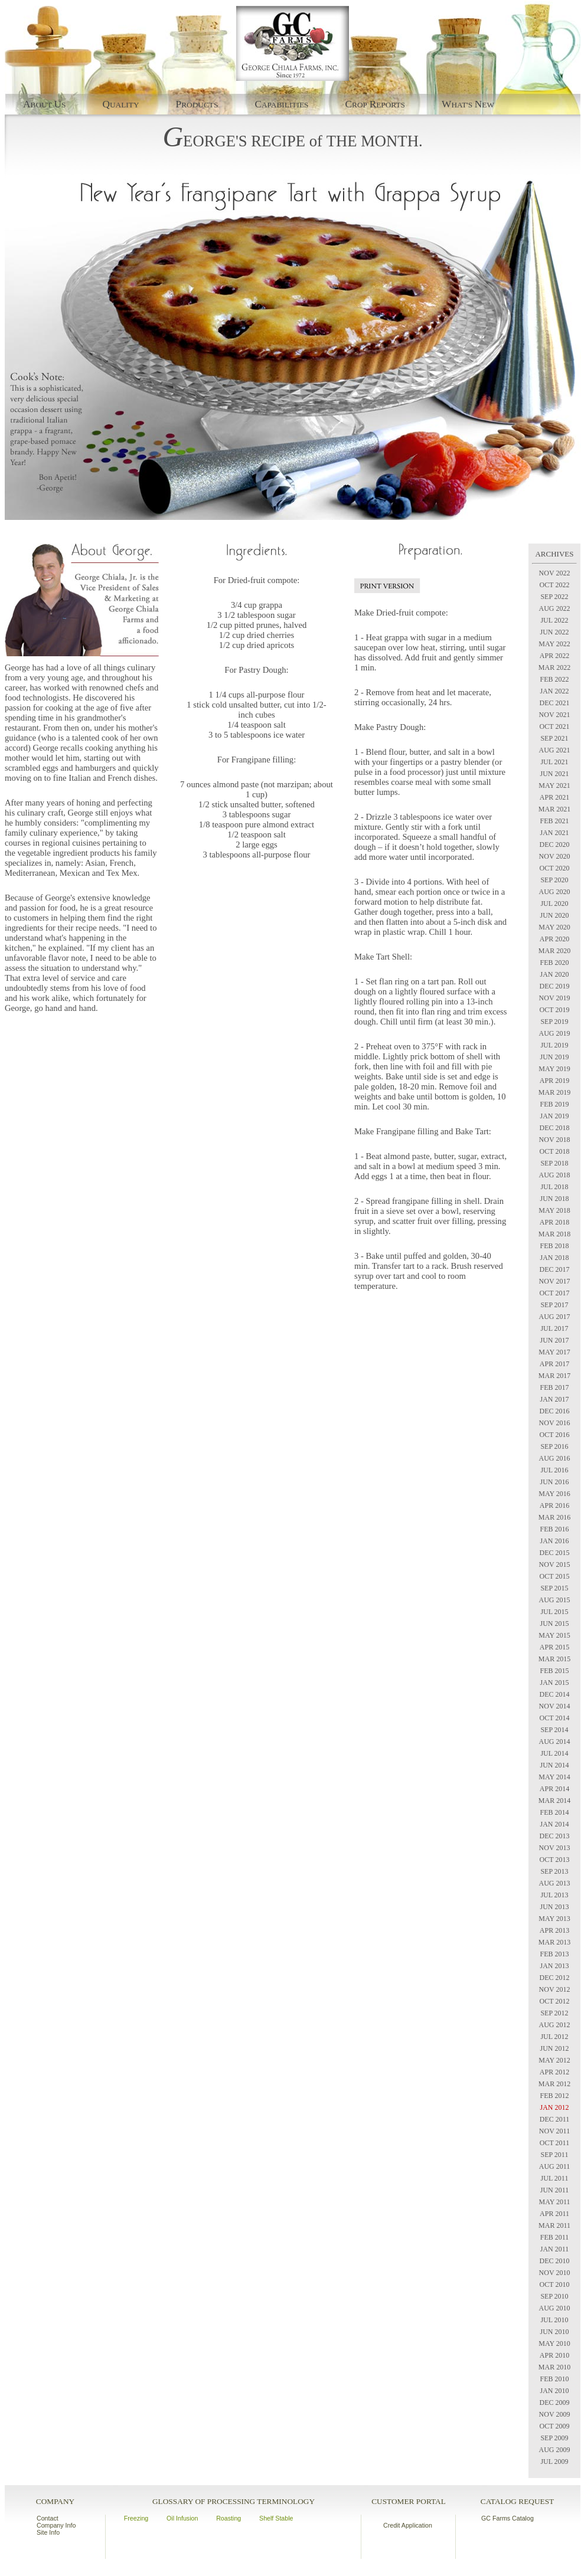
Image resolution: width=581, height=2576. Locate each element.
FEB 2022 (554, 679)
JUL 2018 (554, 1187)
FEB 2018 (554, 1246)
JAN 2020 (554, 974)
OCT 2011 (554, 2143)
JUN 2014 (554, 1765)
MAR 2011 (554, 2225)
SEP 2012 (554, 2013)
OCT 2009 (555, 2426)
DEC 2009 (555, 2402)
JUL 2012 (554, 2036)
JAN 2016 (554, 1541)
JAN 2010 (554, 2391)
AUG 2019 (554, 1033)
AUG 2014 (554, 1741)
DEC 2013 (555, 1836)
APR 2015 (554, 1647)
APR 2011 (554, 2214)
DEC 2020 (555, 844)
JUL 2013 (554, 1895)
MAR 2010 (554, 2367)
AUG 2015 (554, 1600)
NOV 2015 (554, 1564)
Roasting (228, 2518)
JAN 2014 (554, 1824)
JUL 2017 (554, 1328)
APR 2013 (554, 1930)
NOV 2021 (554, 715)
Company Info (56, 2525)
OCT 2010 (555, 2284)
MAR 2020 (554, 951)
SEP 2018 (554, 1163)
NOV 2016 (554, 1423)
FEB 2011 (554, 2237)
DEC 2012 (555, 1977)
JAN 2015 (554, 1682)
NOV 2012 (554, 1989)
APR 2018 (554, 1222)
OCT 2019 (555, 1010)
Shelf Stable (276, 2518)
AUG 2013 (554, 1883)
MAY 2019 (554, 1069)
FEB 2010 (554, 2379)
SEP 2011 (555, 2155)
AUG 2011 (554, 2166)
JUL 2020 (554, 903)
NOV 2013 (554, 1848)
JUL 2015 (554, 1612)
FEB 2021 (554, 821)
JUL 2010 (554, 2320)
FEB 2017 (554, 1387)
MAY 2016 (554, 1494)
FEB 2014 (554, 1812)
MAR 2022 (554, 667)
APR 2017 (554, 1364)
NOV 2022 (554, 573)
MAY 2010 (554, 2343)
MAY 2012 (554, 2060)
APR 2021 (554, 797)
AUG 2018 (554, 1175)
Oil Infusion (182, 2518)
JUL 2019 (554, 1045)
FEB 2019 (554, 1104)
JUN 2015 (554, 1623)
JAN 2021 (554, 833)
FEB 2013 (554, 1954)
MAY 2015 (554, 1635)
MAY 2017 (554, 1352)
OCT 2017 (555, 1293)
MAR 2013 (554, 1942)
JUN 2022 (554, 632)
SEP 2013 (554, 1871)
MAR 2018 (554, 1234)
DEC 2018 (555, 1128)
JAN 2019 (554, 1116)
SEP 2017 (554, 1305)
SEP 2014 (554, 1730)
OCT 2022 (555, 585)
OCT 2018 (555, 1151)
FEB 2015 (554, 1671)
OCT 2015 (555, 1576)
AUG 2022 (554, 608)
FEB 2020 (554, 962)
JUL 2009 (554, 2461)
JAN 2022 (554, 691)
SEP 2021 (554, 738)
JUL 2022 (554, 620)
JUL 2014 (554, 1753)
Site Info (48, 2532)
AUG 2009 (554, 2450)
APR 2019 (554, 1080)
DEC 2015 (555, 1553)
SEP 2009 (554, 2438)
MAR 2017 (554, 1376)
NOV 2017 (554, 1281)
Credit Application (407, 2525)
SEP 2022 (554, 597)
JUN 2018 (554, 1198)
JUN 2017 (554, 1340)
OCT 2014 (555, 1718)
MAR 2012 (554, 2084)
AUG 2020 (554, 892)
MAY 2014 (554, 1777)
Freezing (136, 2518)
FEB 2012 (554, 2095)
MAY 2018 (554, 1210)
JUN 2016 (554, 1482)
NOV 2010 (554, 2273)
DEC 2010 (555, 2261)
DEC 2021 (555, 703)
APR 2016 (554, 1505)
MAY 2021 (554, 785)
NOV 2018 (554, 1139)
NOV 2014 (554, 1706)
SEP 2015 (554, 1588)
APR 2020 (554, 939)
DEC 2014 (555, 1694)
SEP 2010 (554, 2296)
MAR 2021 (554, 809)
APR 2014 (554, 1789)
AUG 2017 (554, 1316)
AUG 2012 (554, 2025)
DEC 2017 (555, 1269)
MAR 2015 (554, 1659)
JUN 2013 (554, 1907)
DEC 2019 (555, 986)
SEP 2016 (554, 1446)
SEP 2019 (554, 1021)
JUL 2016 (554, 1470)
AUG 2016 (554, 1458)
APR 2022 (554, 656)
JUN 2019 (554, 1057)
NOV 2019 (554, 998)
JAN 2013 (554, 1966)
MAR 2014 (554, 1800)
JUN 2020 (554, 915)
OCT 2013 (555, 1859)
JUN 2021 (554, 774)
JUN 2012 (554, 2048)
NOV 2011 (554, 2131)
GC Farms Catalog (507, 2518)
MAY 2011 (554, 2202)
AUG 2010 (554, 2308)
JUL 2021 (554, 762)
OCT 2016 (555, 1435)
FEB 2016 (554, 1529)
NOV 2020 (554, 856)
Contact (47, 2518)
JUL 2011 (555, 2178)
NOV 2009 (554, 2414)
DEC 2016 (555, 1411)
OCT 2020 (555, 868)
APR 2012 (554, 2072)
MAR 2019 (554, 1092)
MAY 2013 (554, 1918)
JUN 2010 (554, 2332)
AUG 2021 (554, 750)
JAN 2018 (554, 1257)
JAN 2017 (554, 1399)
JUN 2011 (554, 2190)
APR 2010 (554, 2355)
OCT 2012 (555, 2001)
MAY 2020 (554, 927)
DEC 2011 (555, 2119)
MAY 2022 (554, 644)
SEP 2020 (554, 880)
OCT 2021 (555, 726)
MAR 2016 (554, 1517)
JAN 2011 (554, 2249)
